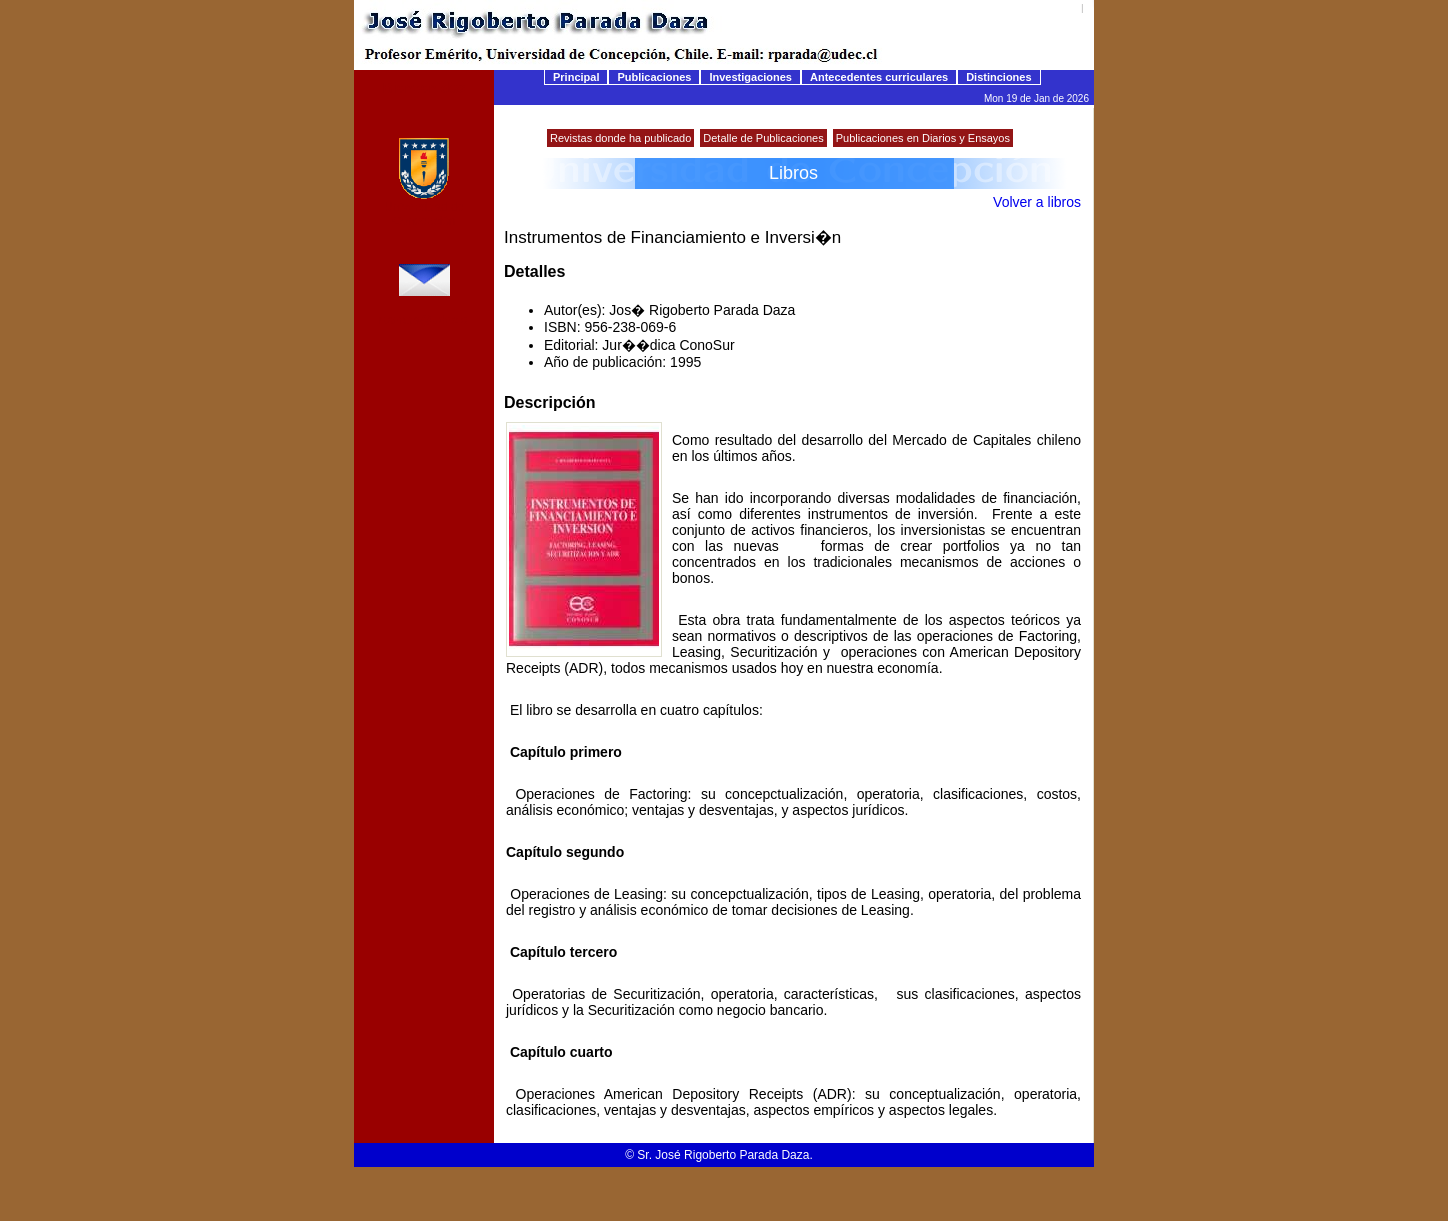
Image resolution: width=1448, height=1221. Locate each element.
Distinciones (998, 77)
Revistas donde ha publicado (620, 138)
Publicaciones (654, 77)
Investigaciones (750, 77)
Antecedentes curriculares (879, 77)
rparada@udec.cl (424, 320)
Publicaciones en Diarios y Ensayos (923, 138)
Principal (576, 77)
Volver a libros (1037, 202)
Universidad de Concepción (424, 214)
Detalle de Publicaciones (763, 138)
